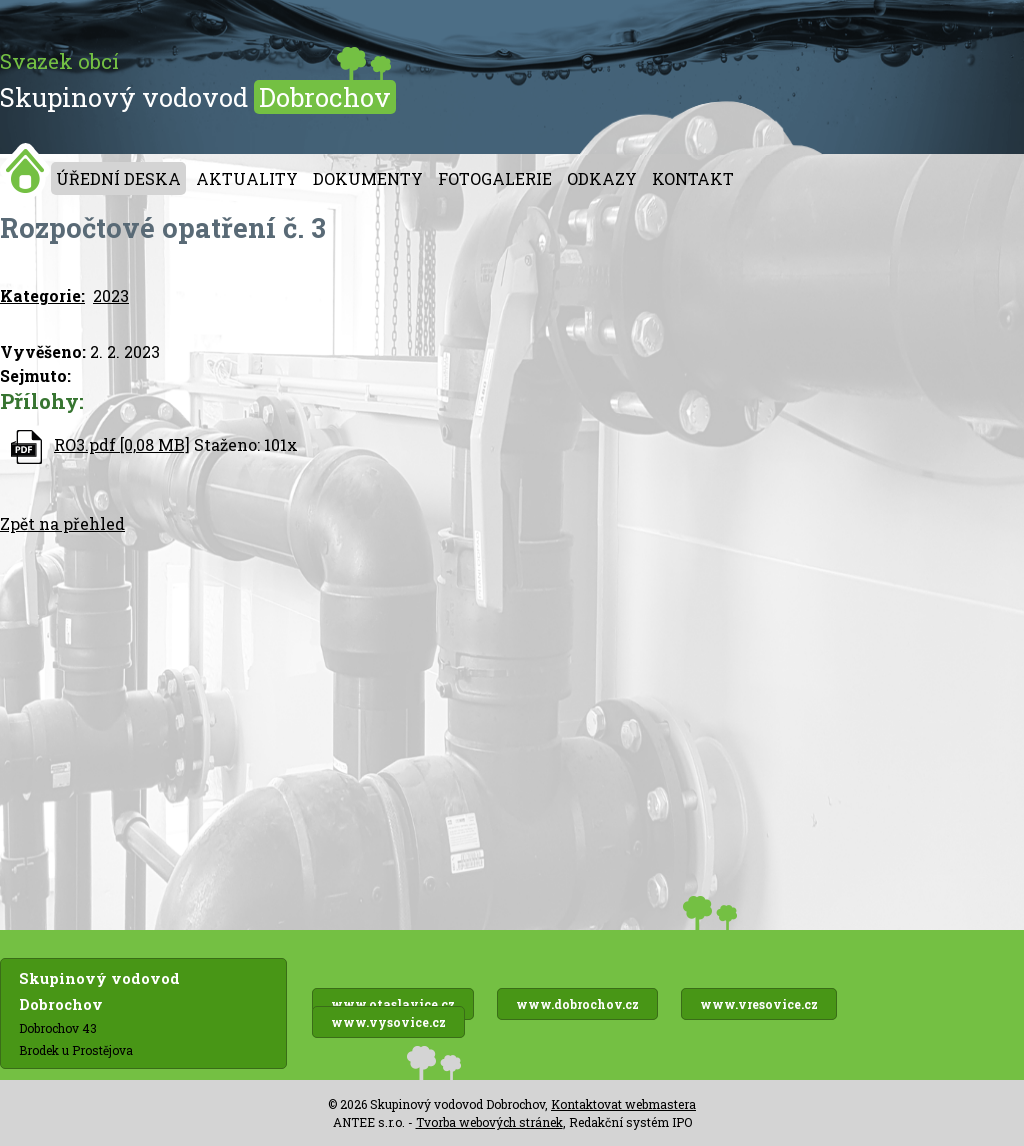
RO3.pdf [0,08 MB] (122, 444)
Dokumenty (368, 178)
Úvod (25, 170)
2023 (111, 295)
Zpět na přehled (62, 523)
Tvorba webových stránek (489, 1122)
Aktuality (247, 178)
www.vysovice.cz (388, 1022)
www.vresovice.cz (759, 1004)
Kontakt (693, 178)
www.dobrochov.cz (577, 1004)
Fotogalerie (495, 178)
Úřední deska (118, 178)
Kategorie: (42, 295)
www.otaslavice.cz (393, 1004)
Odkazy (602, 178)
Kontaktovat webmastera (623, 1104)
